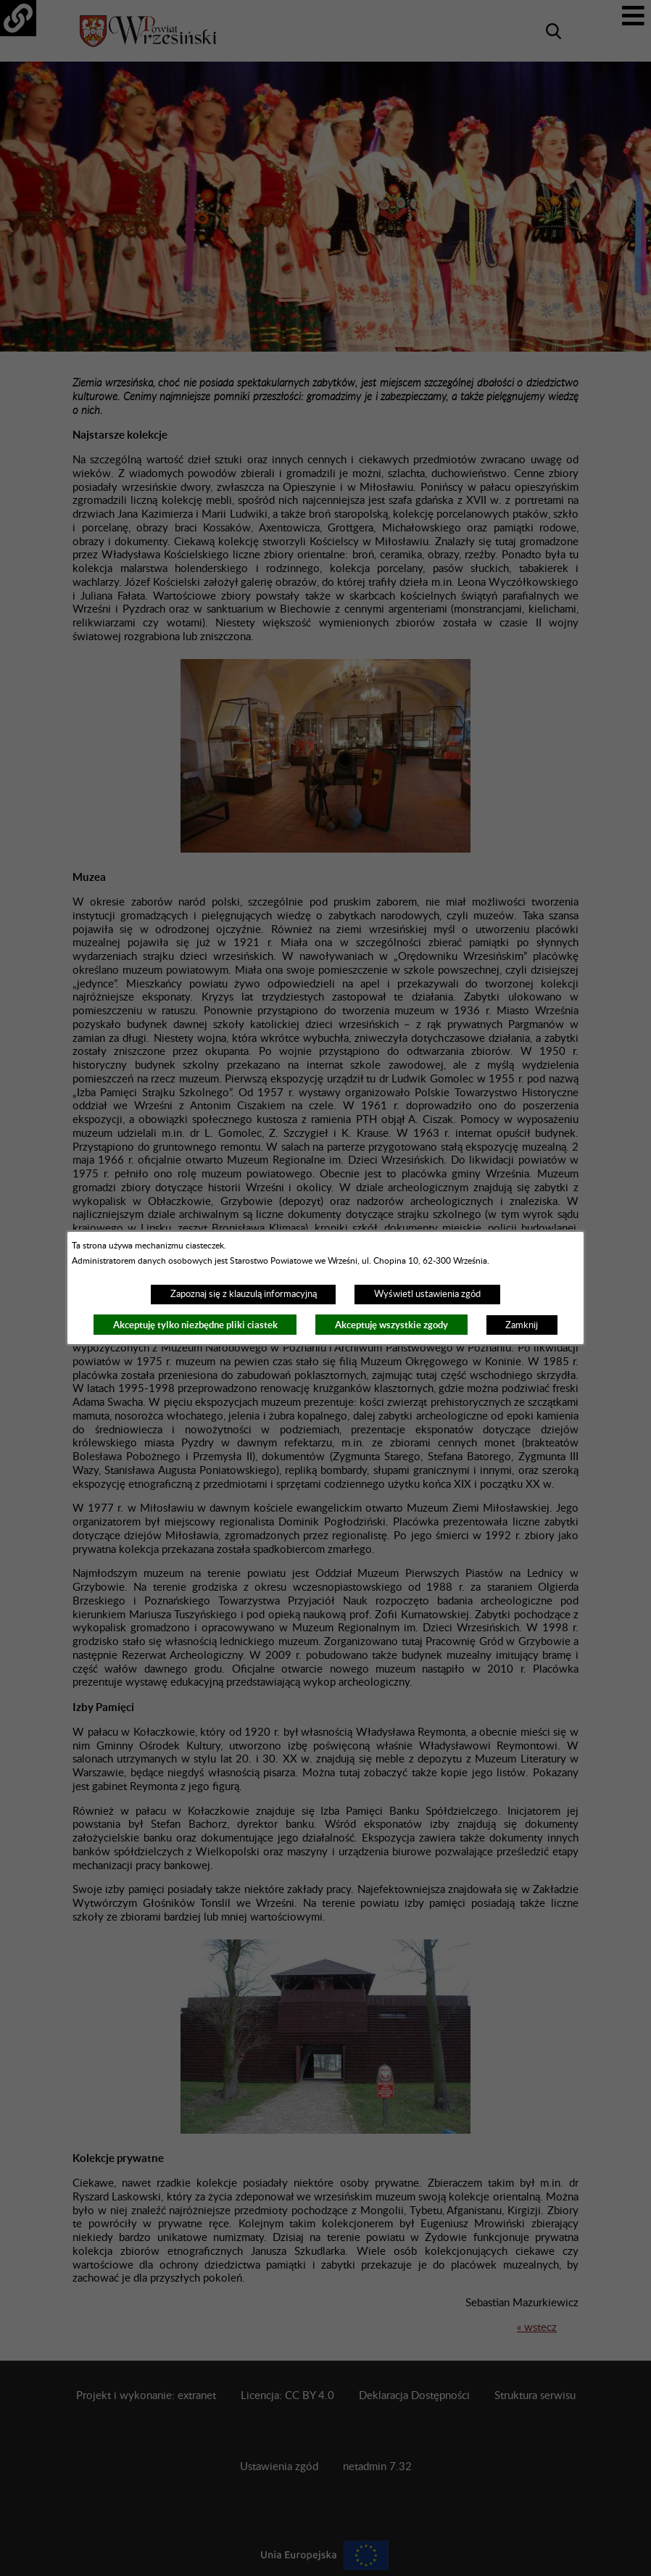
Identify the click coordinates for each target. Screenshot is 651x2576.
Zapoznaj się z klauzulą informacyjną (243, 1294)
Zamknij (521, 1325)
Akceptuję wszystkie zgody (391, 1325)
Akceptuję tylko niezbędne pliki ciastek (195, 1325)
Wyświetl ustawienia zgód (427, 1294)
